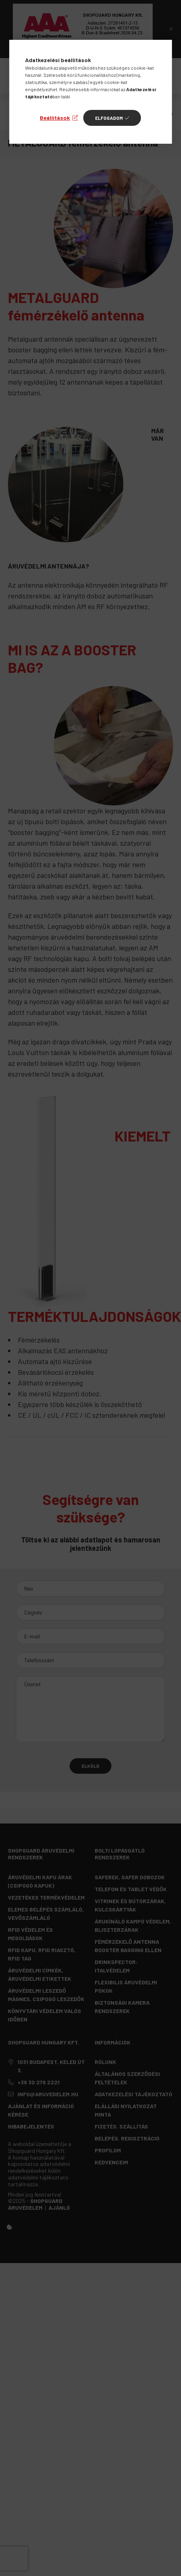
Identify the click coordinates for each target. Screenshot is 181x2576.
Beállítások (55, 117)
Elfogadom (109, 118)
